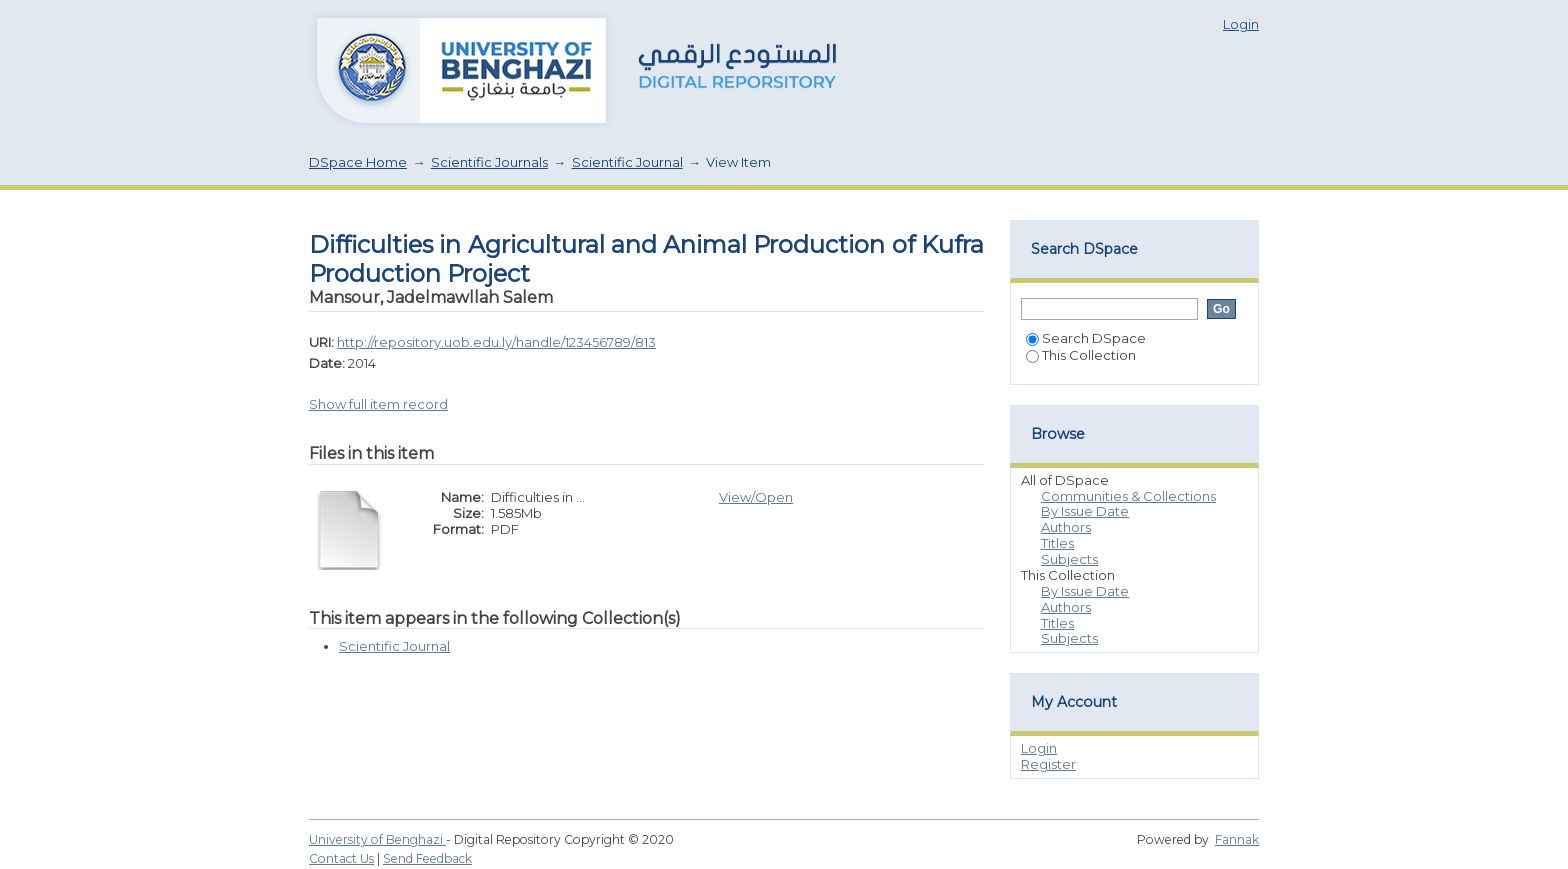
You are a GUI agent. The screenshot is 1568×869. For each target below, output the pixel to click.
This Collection (1081, 355)
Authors (1066, 527)
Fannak (1237, 839)
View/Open (756, 497)
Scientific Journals (489, 162)
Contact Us (341, 858)
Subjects (1069, 559)
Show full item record (378, 404)
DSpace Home (358, 162)
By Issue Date (1085, 511)
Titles (1057, 543)
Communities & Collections (1128, 496)
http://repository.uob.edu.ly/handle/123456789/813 (496, 342)
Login (1241, 24)
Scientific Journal (627, 162)
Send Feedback (427, 858)
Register (1048, 764)
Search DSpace (1086, 338)
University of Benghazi (377, 839)
